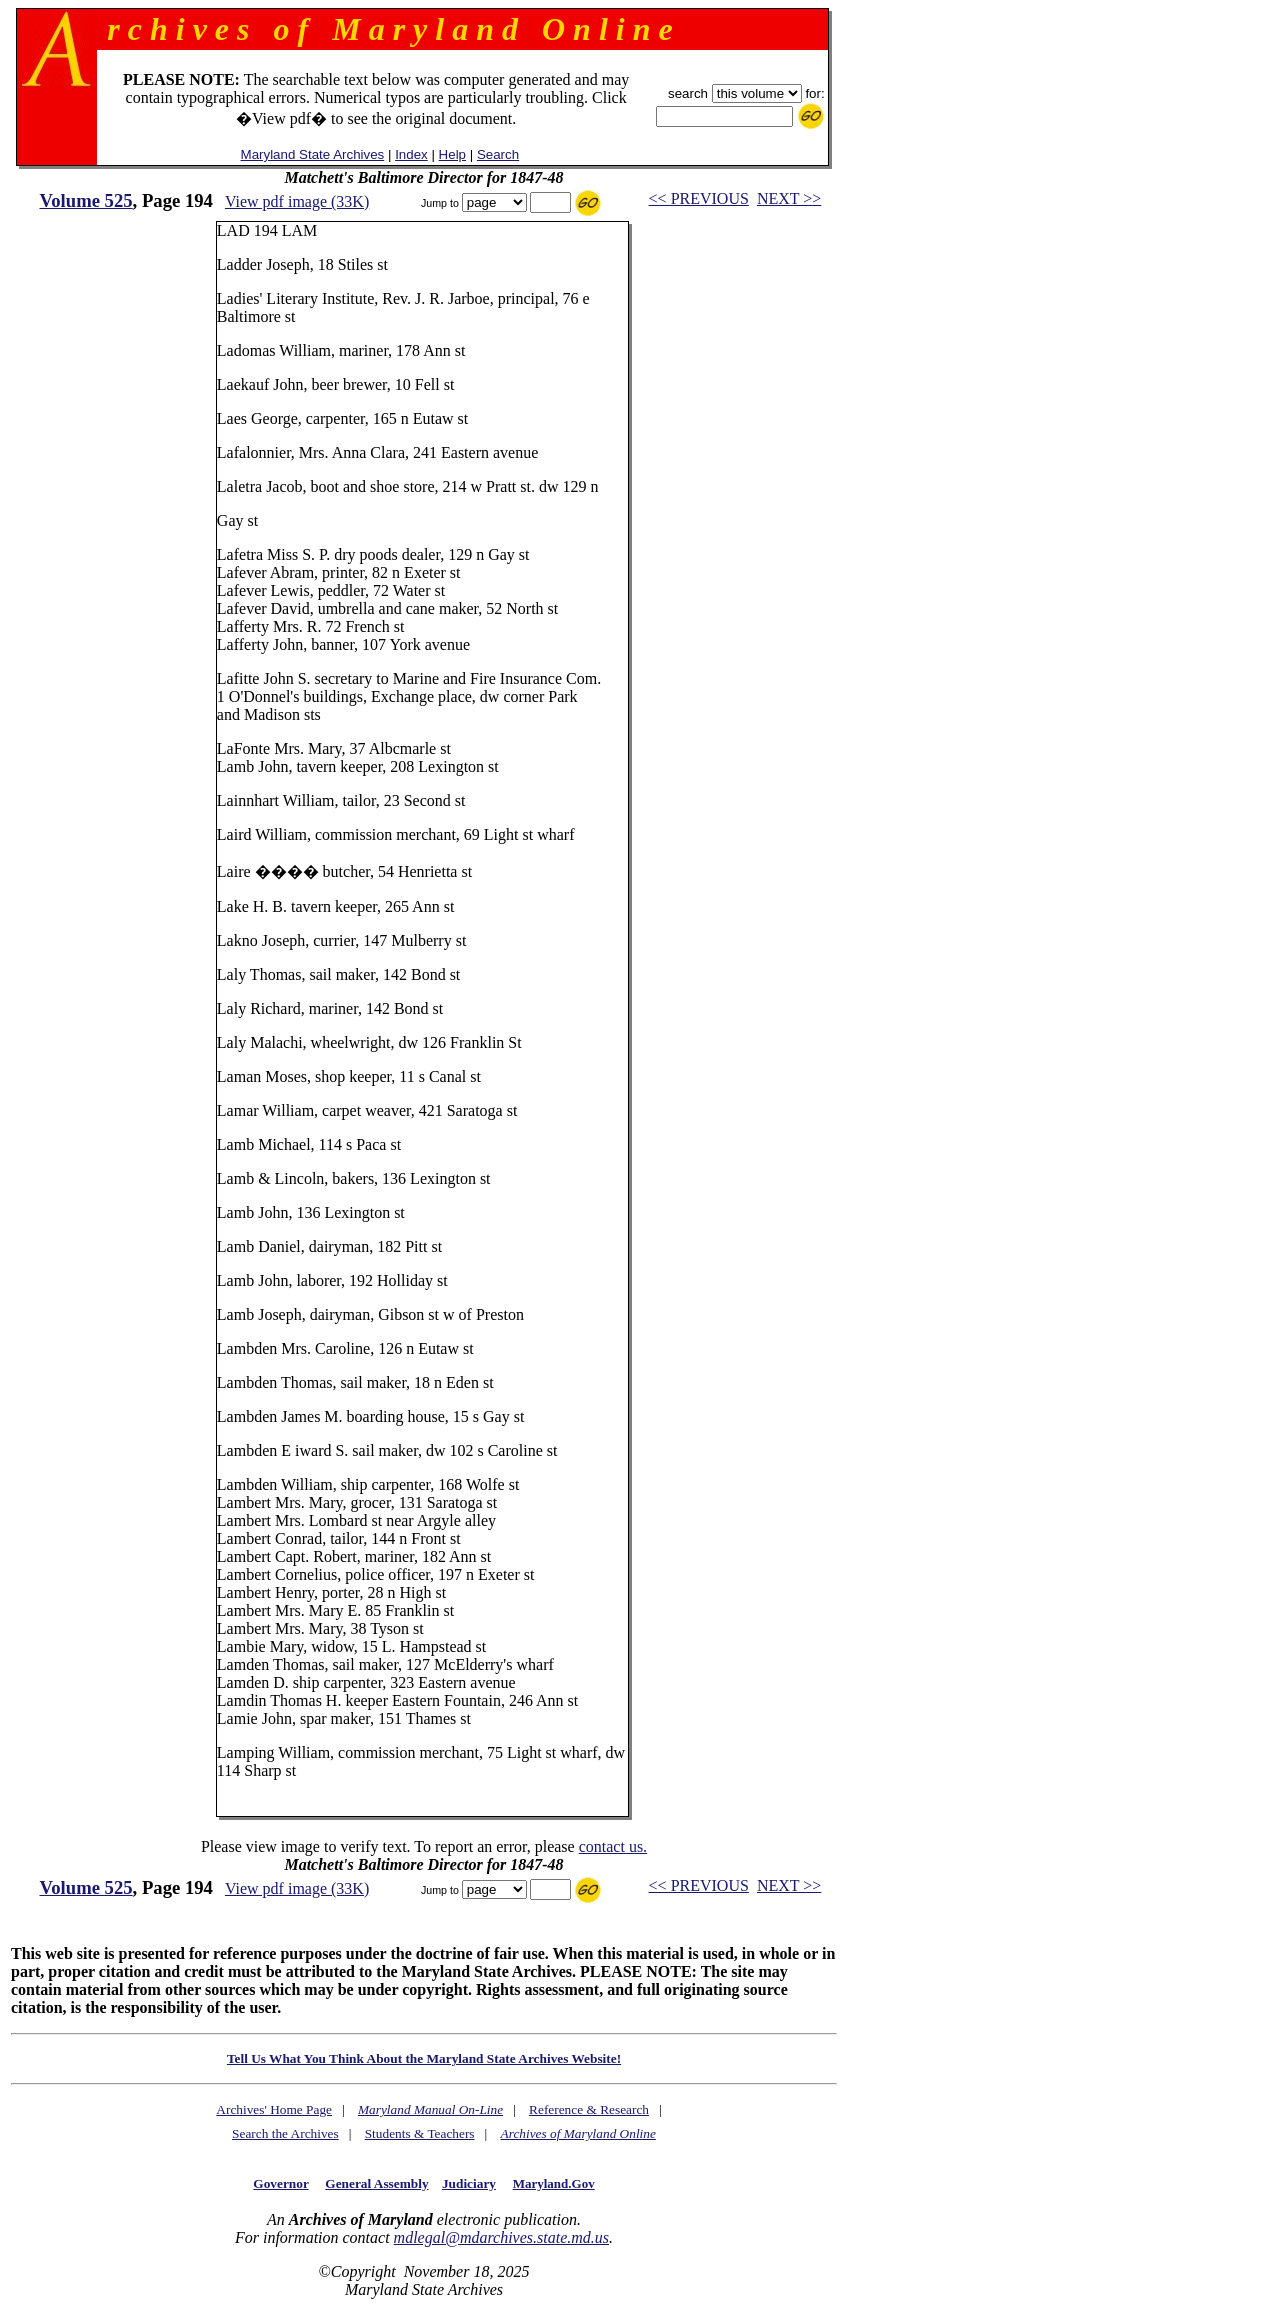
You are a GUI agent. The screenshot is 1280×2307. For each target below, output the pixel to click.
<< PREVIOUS (699, 198)
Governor (280, 2183)
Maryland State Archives (313, 154)
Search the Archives (285, 2133)
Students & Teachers (420, 2133)
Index (411, 154)
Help (452, 154)
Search (498, 154)
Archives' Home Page (274, 2109)
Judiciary (469, 2183)
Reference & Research (589, 2109)
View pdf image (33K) (297, 201)
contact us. (613, 1846)
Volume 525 (85, 200)
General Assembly (376, 2183)
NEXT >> (789, 198)
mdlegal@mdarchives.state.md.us (501, 2237)
